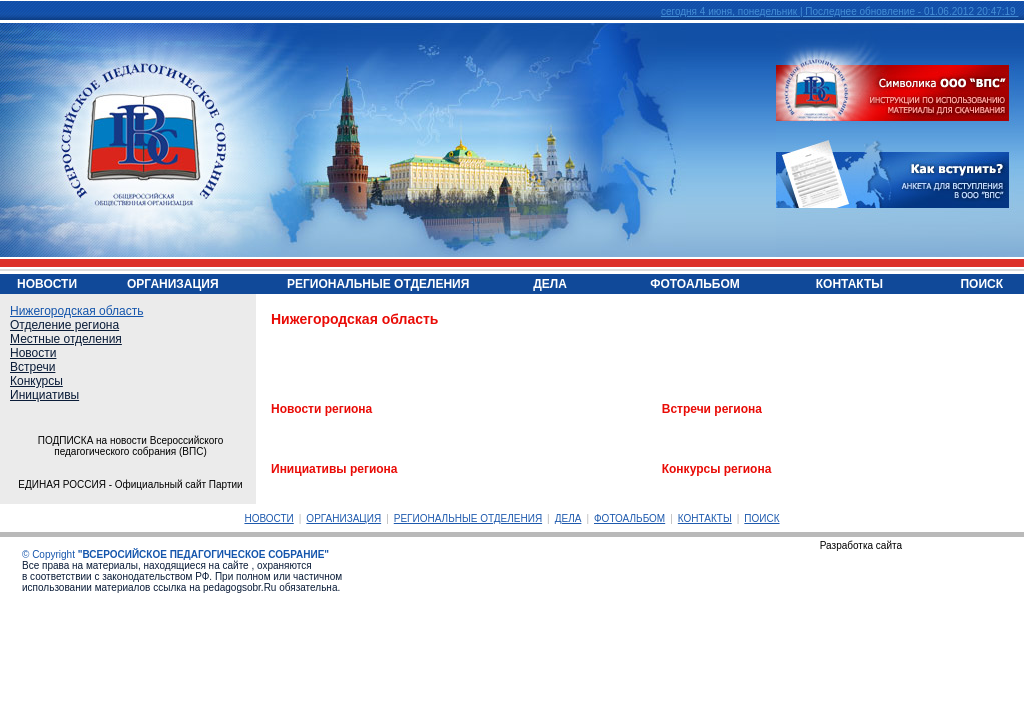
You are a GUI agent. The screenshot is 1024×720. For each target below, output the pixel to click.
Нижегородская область (76, 311)
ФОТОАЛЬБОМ (629, 518)
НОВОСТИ (268, 518)
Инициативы (44, 395)
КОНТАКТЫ (705, 518)
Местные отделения (66, 339)
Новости (33, 353)
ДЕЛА (568, 518)
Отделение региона (64, 325)
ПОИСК (761, 518)
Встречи (32, 367)
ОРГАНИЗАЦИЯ (343, 518)
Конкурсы (36, 381)
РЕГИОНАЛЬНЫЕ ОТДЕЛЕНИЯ (468, 518)
